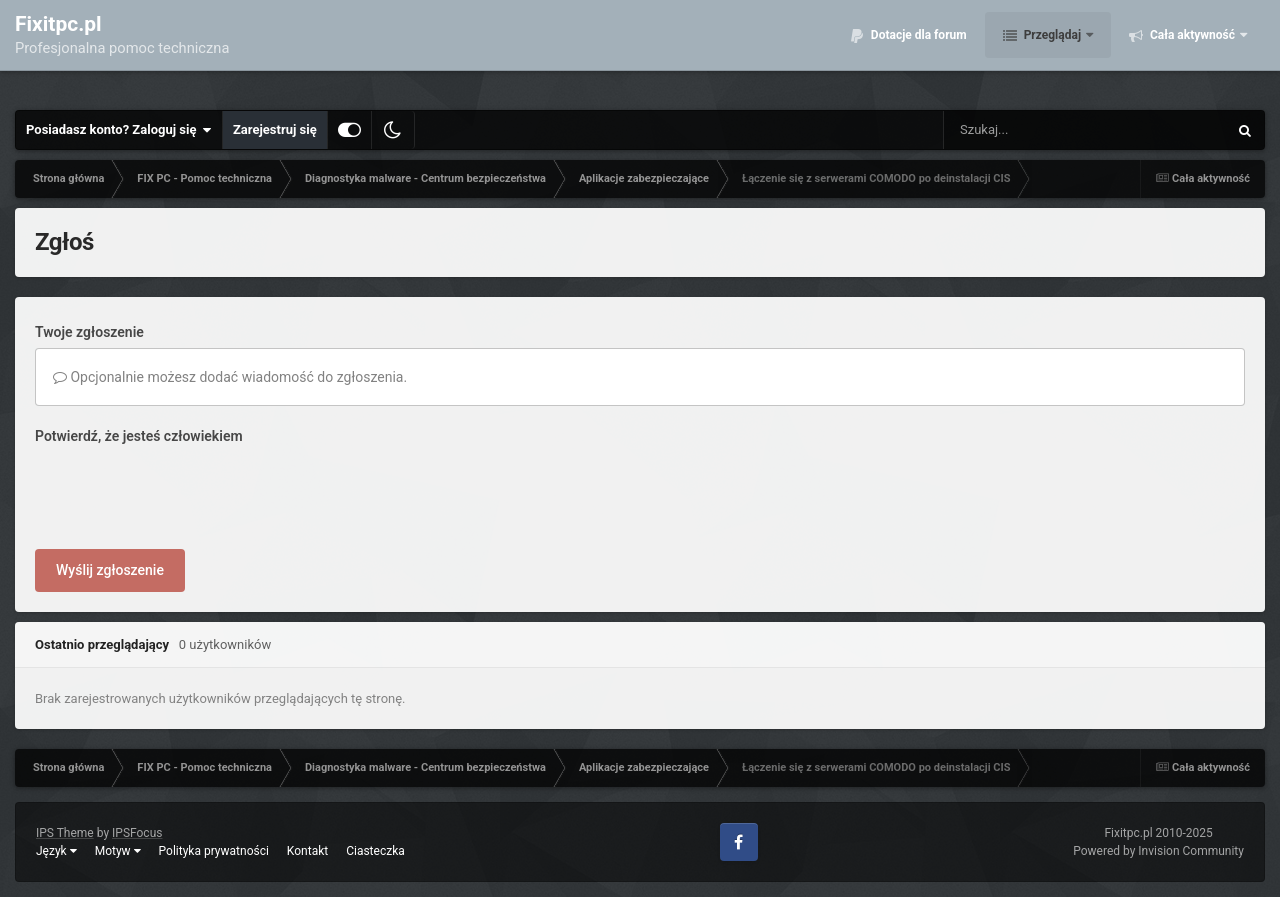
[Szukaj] (1040, 130)
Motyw (118, 851)
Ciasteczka (375, 851)
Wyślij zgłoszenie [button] (110, 570)
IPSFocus (137, 833)
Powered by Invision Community (1158, 851)
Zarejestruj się (275, 129)
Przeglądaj (1052, 50)
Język (56, 851)
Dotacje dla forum (917, 50)
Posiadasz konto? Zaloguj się (119, 130)
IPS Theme (65, 833)
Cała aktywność (1192, 50)
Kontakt (307, 851)
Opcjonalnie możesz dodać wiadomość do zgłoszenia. (230, 377)
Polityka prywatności (214, 851)
